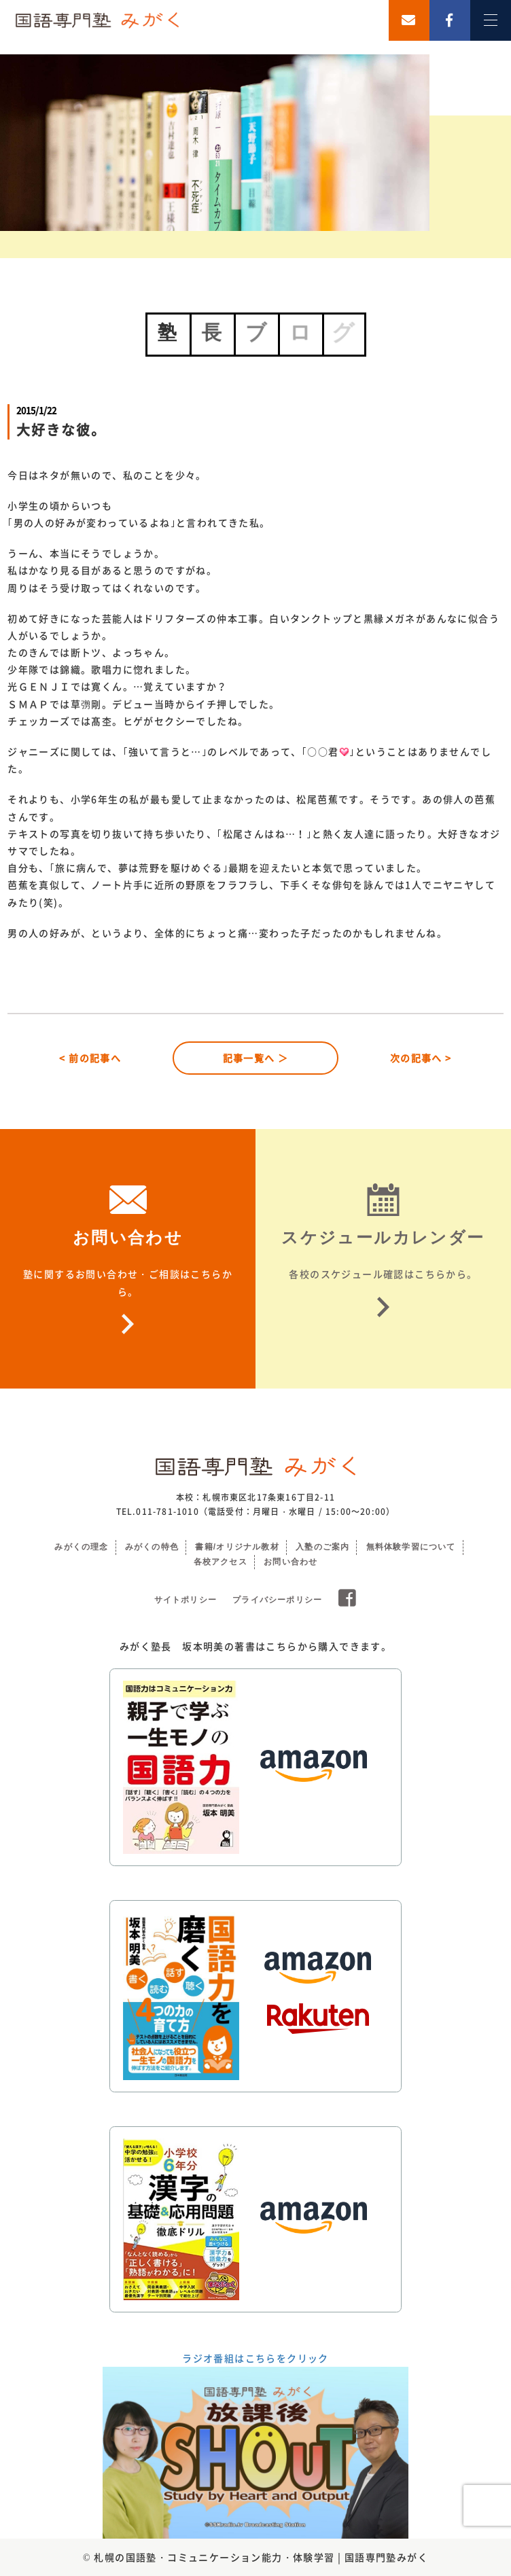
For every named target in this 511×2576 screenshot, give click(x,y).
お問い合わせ (290, 1562)
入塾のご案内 (322, 1547)
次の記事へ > (421, 1058)
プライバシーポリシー (277, 1600)
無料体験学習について (411, 1547)
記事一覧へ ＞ (256, 1058)
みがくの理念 (81, 1547)
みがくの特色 (152, 1547)
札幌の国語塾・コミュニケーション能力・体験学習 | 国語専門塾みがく (261, 2557)
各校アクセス (220, 1562)
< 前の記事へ (90, 1058)
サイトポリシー (185, 1600)
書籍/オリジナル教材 (237, 1547)
